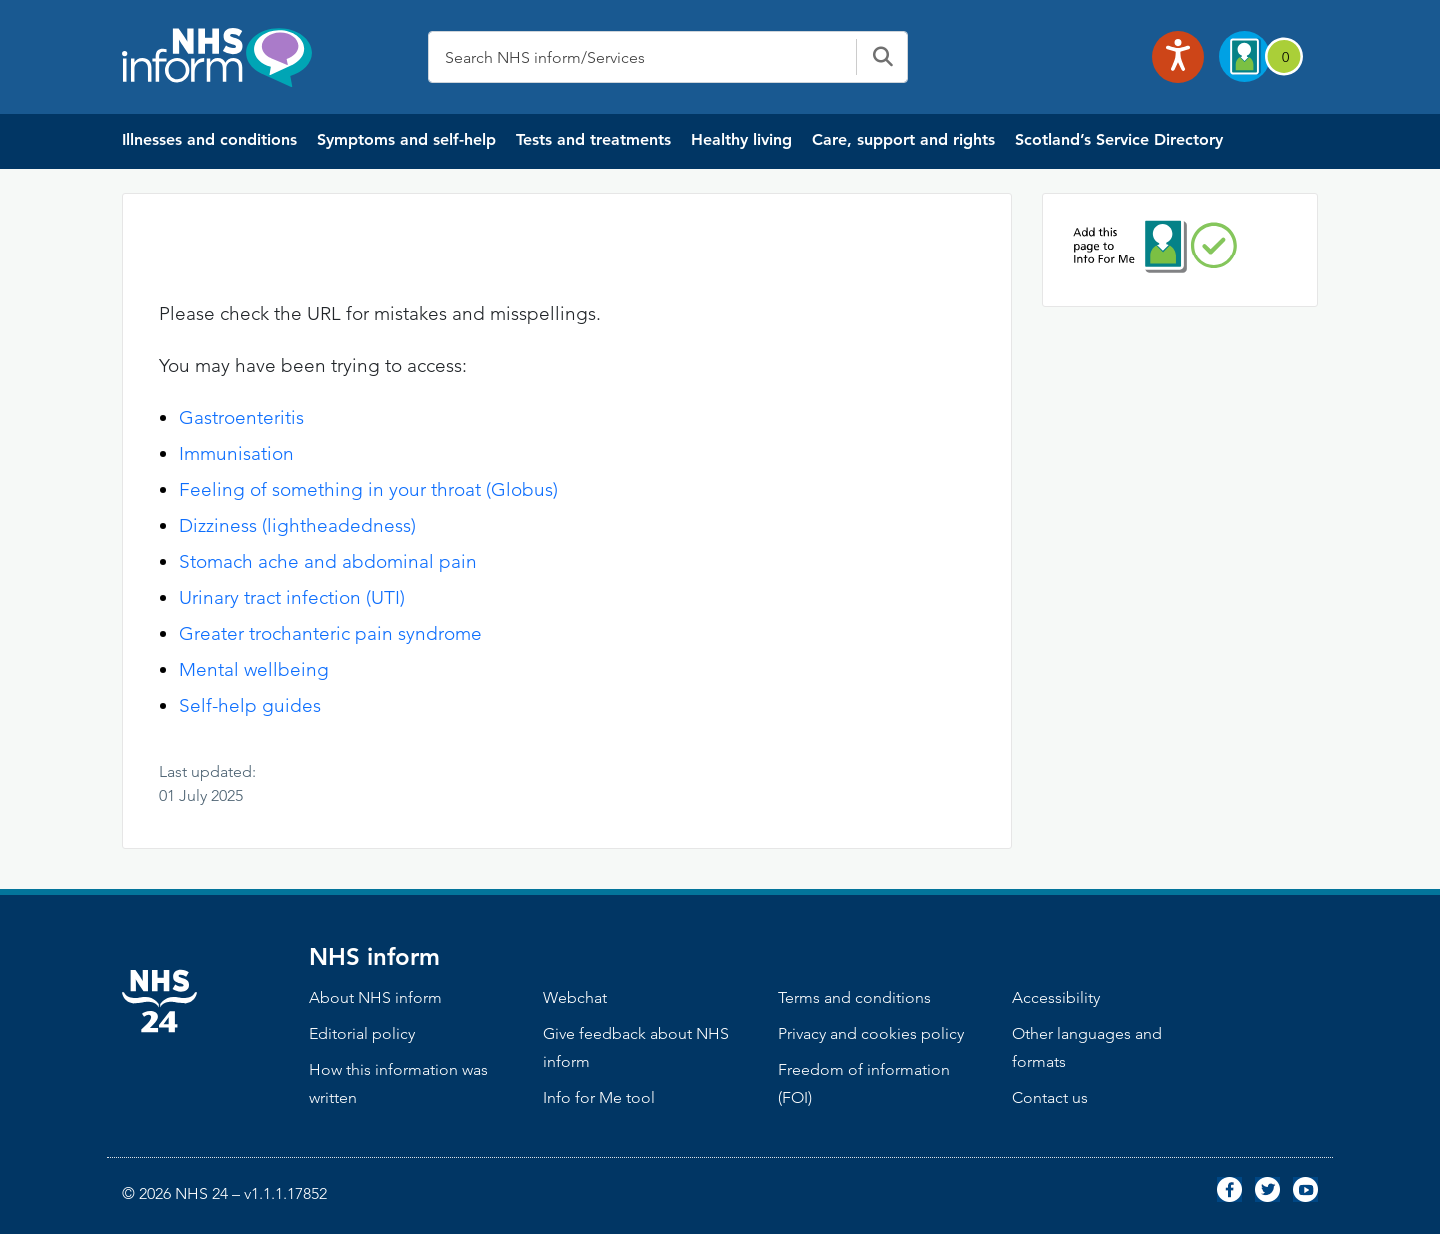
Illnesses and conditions (209, 139)
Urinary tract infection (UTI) (292, 597)
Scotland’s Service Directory (1119, 139)
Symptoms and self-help (406, 139)
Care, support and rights (903, 139)
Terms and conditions (854, 997)
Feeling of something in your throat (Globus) (368, 489)
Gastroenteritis (241, 417)
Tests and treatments (593, 139)
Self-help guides (250, 705)
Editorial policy (362, 1033)
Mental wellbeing (254, 669)
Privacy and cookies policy (871, 1033)
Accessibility (1056, 997)
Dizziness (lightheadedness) (297, 525)
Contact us (1050, 1097)
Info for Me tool (599, 1097)
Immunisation (236, 453)
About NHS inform (375, 997)
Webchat (575, 997)
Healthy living (741, 139)
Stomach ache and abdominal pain (328, 561)
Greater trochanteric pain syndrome (330, 633)
